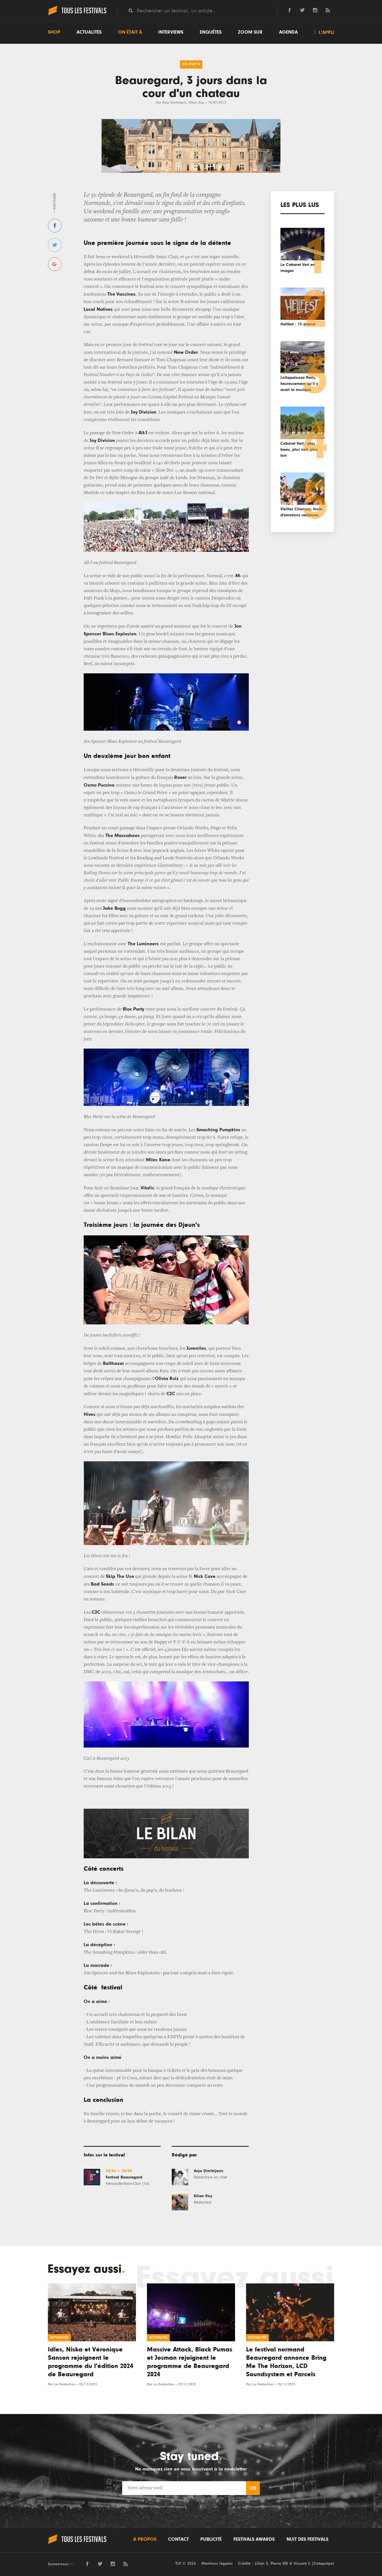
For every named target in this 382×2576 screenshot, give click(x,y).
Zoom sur (250, 32)
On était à (130, 32)
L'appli (324, 32)
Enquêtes (211, 32)
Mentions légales (217, 2563)
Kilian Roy (196, 102)
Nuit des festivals (307, 2539)
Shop (54, 32)
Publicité (211, 2539)
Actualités (89, 32)
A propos (144, 2539)
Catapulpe (323, 2563)
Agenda (288, 32)
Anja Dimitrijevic (174, 102)
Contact (178, 2539)
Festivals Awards (254, 2539)
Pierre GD (279, 2563)
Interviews (170, 32)
